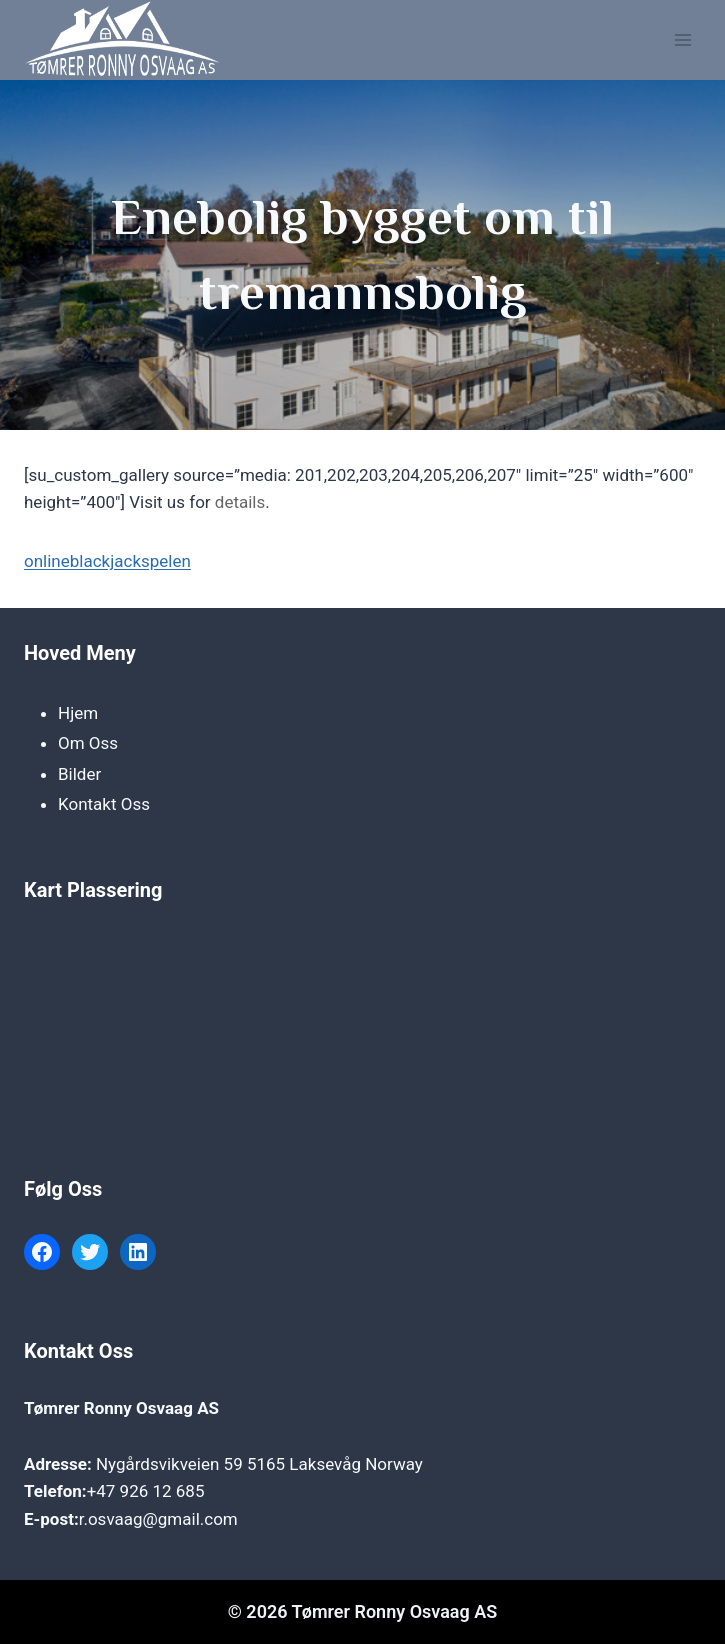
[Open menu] (682, 39)
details (240, 502)
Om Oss (88, 743)
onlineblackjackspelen (107, 561)
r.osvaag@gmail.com (158, 1519)
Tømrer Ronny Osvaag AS (121, 1408)
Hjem (78, 713)
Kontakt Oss (104, 804)
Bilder (79, 774)
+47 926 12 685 (146, 1491)
